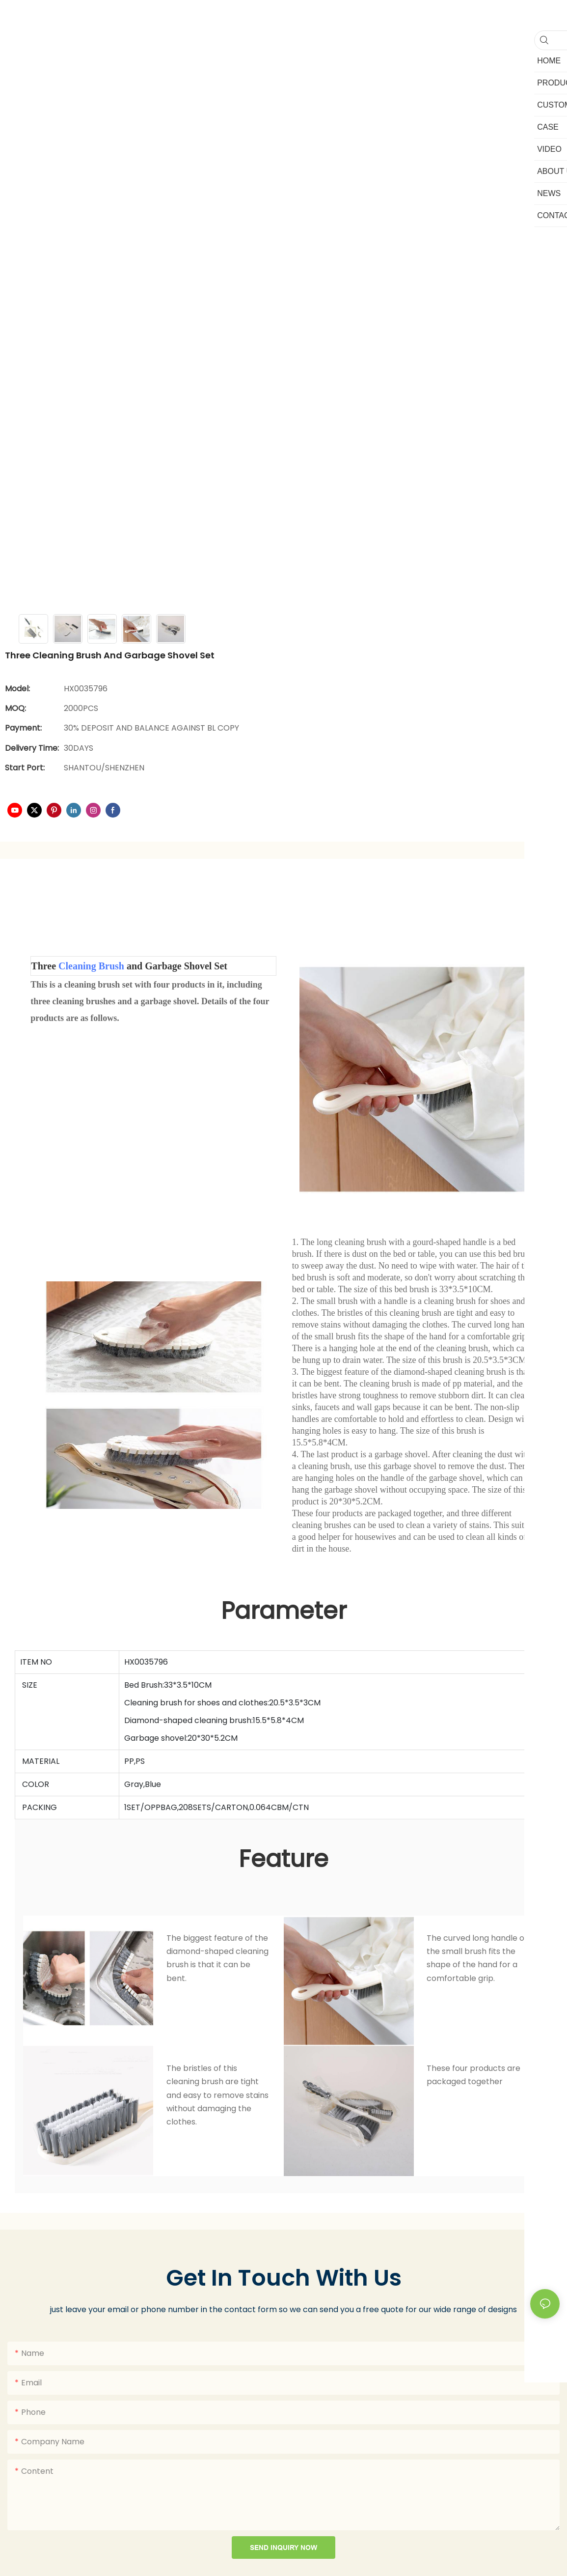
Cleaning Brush (91, 966)
